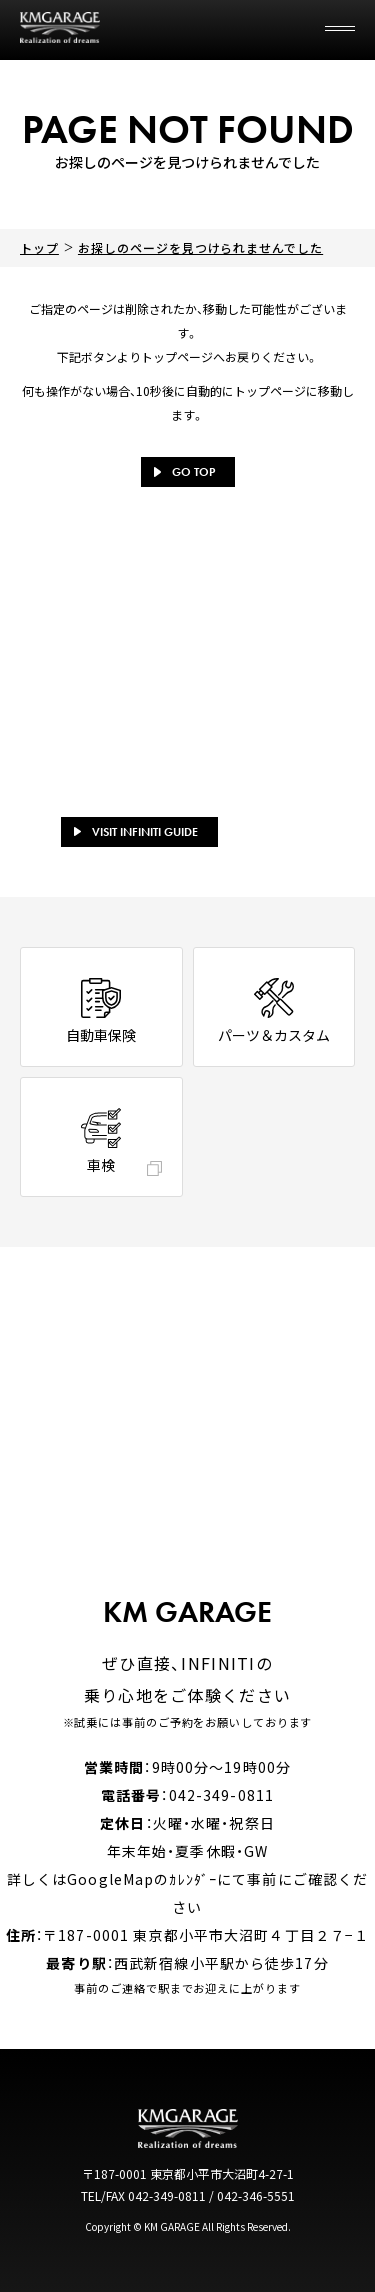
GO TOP (184, 472)
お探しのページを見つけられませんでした (200, 247)
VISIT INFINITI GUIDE (136, 832)
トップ (39, 247)
